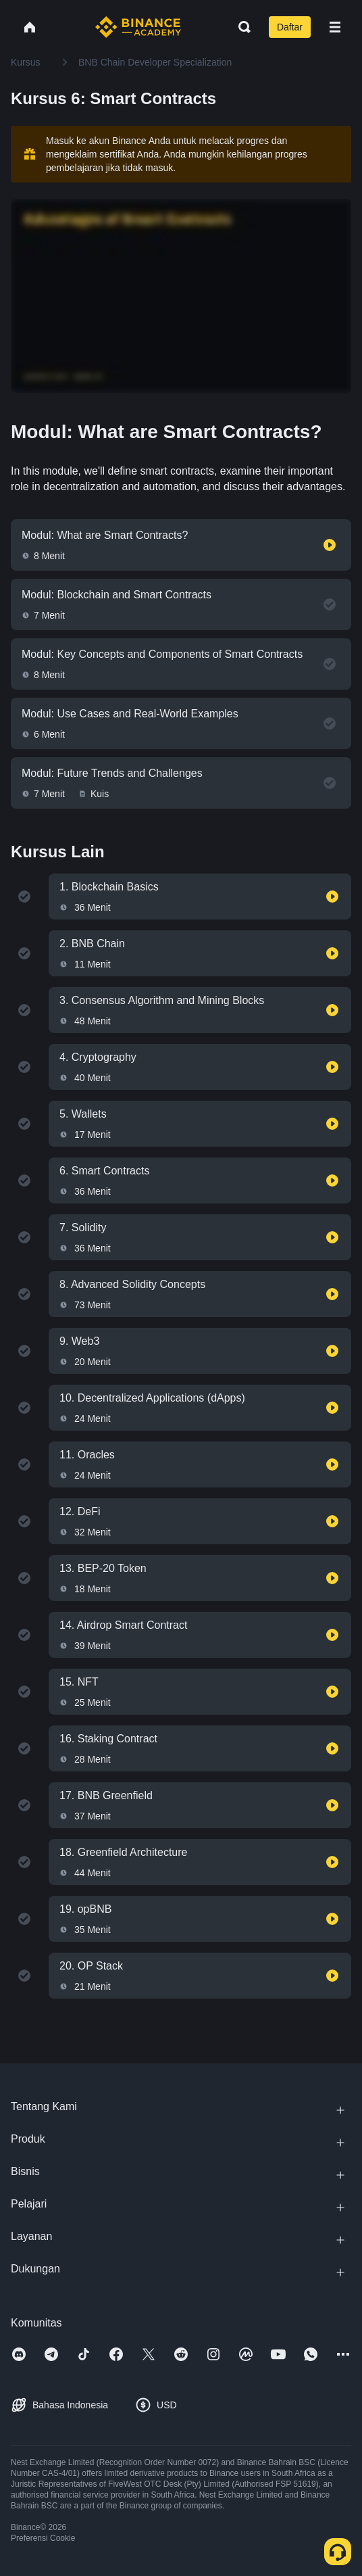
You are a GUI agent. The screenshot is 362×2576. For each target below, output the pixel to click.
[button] (335, 27)
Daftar (290, 27)
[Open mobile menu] (335, 27)
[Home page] (138, 27)
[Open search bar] (240, 27)
